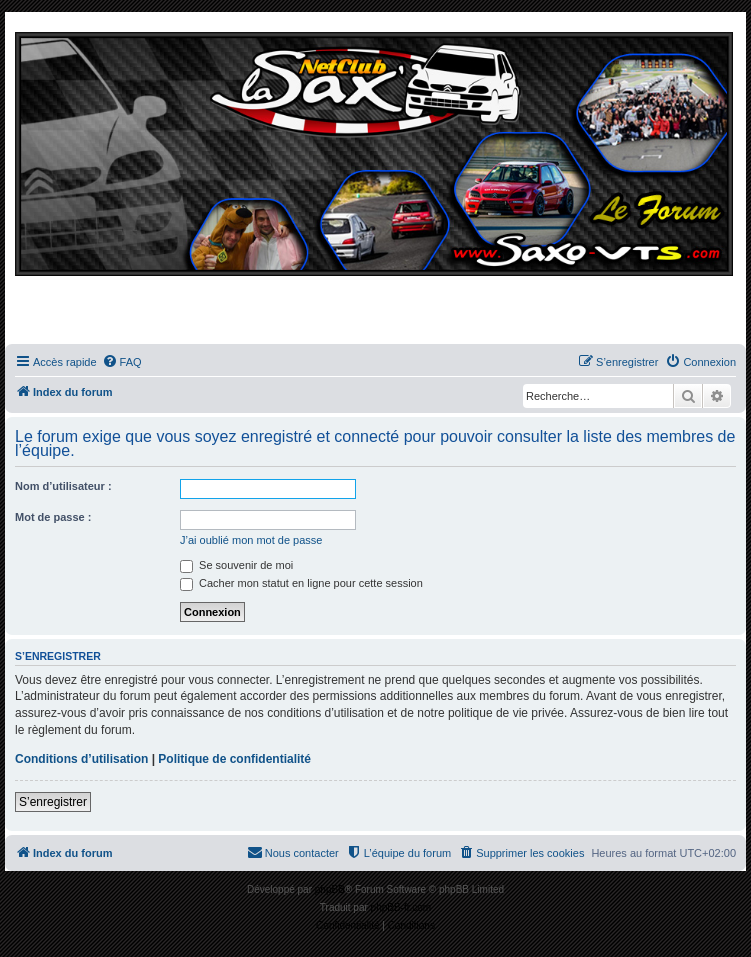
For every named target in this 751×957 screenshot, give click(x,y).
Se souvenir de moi (236, 565)
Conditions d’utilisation (81, 759)
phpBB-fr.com (401, 907)
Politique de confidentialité (234, 759)
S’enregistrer (53, 802)
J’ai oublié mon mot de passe (251, 540)
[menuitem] (122, 362)
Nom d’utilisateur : (63, 486)
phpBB (330, 889)
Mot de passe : (53, 517)
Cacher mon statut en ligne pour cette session (301, 583)
